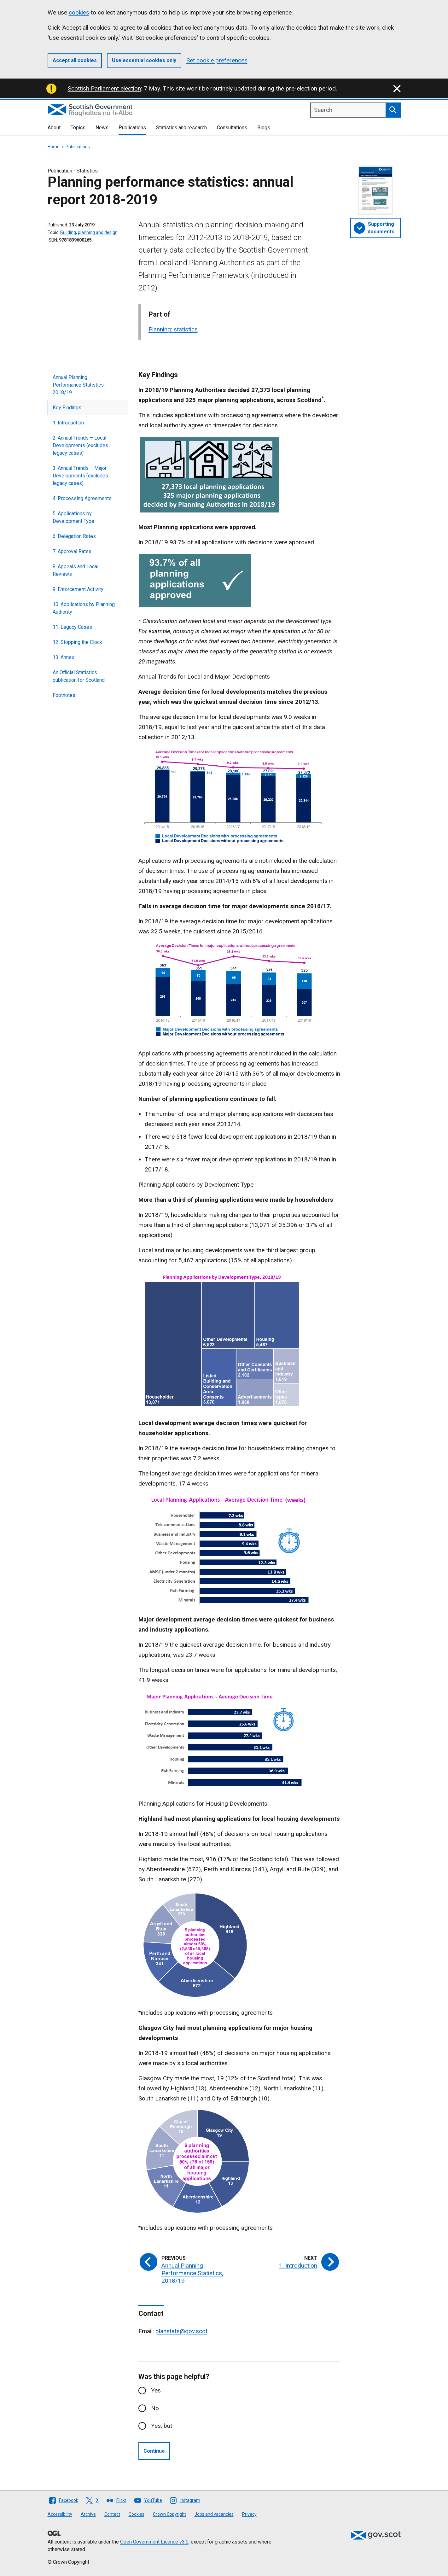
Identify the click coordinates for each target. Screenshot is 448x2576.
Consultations (232, 128)
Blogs (263, 128)
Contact (112, 2514)
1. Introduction (68, 423)
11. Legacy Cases (72, 627)
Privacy (249, 2514)
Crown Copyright (169, 2514)
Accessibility (60, 2514)
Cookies (136, 2514)
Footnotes (64, 695)
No (155, 2408)
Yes (156, 2390)
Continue (154, 2451)
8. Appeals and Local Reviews (75, 570)
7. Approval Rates (72, 551)
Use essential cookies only (144, 60)
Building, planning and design (89, 232)
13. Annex (63, 657)
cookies (79, 12)
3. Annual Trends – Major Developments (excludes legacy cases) (80, 475)
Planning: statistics (173, 329)
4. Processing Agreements (82, 498)
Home (54, 146)
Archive (88, 2514)
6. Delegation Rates (74, 536)
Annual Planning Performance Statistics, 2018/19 (79, 384)
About (54, 128)
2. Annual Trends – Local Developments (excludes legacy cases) (80, 445)
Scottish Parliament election (104, 88)
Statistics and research (181, 128)
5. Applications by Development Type (73, 517)
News (102, 128)
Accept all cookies (75, 60)
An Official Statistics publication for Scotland (79, 676)
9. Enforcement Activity (78, 589)
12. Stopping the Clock (77, 642)
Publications (132, 128)
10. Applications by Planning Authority (84, 608)
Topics (78, 128)
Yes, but (161, 2425)
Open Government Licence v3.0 (154, 2542)
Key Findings (67, 408)
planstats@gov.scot (181, 2331)
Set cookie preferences (216, 60)
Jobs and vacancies (214, 2514)
